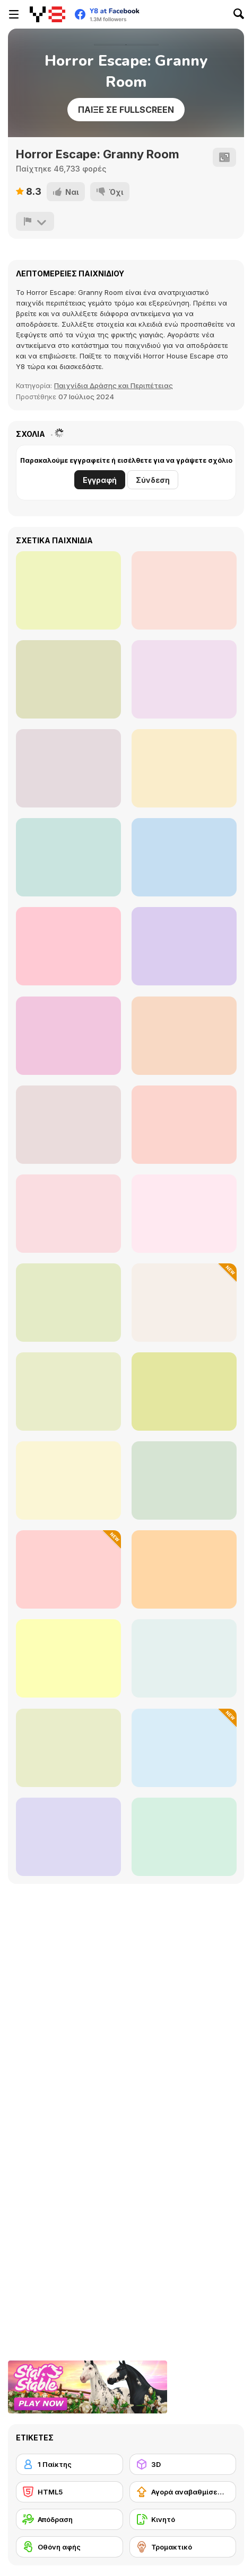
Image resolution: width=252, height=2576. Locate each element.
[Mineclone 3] (68, 590)
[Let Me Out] (68, 679)
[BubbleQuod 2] (68, 1213)
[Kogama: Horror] (68, 1036)
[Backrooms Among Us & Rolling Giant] (184, 1036)
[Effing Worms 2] (68, 1837)
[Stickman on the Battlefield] (184, 1748)
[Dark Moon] (184, 679)
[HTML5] (69, 2491)
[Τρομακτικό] (183, 2546)
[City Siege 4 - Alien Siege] (184, 1837)
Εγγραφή (100, 479)
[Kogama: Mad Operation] (68, 946)
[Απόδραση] (69, 2519)
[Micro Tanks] (184, 1124)
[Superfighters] (184, 1480)
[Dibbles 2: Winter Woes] (184, 1658)
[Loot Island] (184, 1302)
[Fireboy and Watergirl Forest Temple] (184, 1569)
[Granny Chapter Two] (68, 768)
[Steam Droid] (184, 1213)
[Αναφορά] (35, 221)
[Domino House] (184, 590)
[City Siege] (68, 1302)
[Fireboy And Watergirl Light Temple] (184, 1391)
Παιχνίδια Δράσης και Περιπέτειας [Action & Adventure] (113, 385)
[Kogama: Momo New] (184, 857)
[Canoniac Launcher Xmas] (68, 1748)
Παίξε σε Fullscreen (126, 109)
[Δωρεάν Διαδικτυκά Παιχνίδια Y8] (47, 14)
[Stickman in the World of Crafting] (68, 1569)
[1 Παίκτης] (69, 2464)
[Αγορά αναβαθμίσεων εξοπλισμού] (183, 2491)
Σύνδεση (153, 479)
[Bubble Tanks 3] (68, 1391)
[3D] (183, 2464)
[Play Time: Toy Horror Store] (68, 857)
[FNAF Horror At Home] (184, 946)
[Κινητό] (183, 2519)
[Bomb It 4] (68, 1658)
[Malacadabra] (184, 768)
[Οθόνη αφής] (69, 2546)
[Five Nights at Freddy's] (68, 1124)
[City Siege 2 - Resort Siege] (68, 1480)
